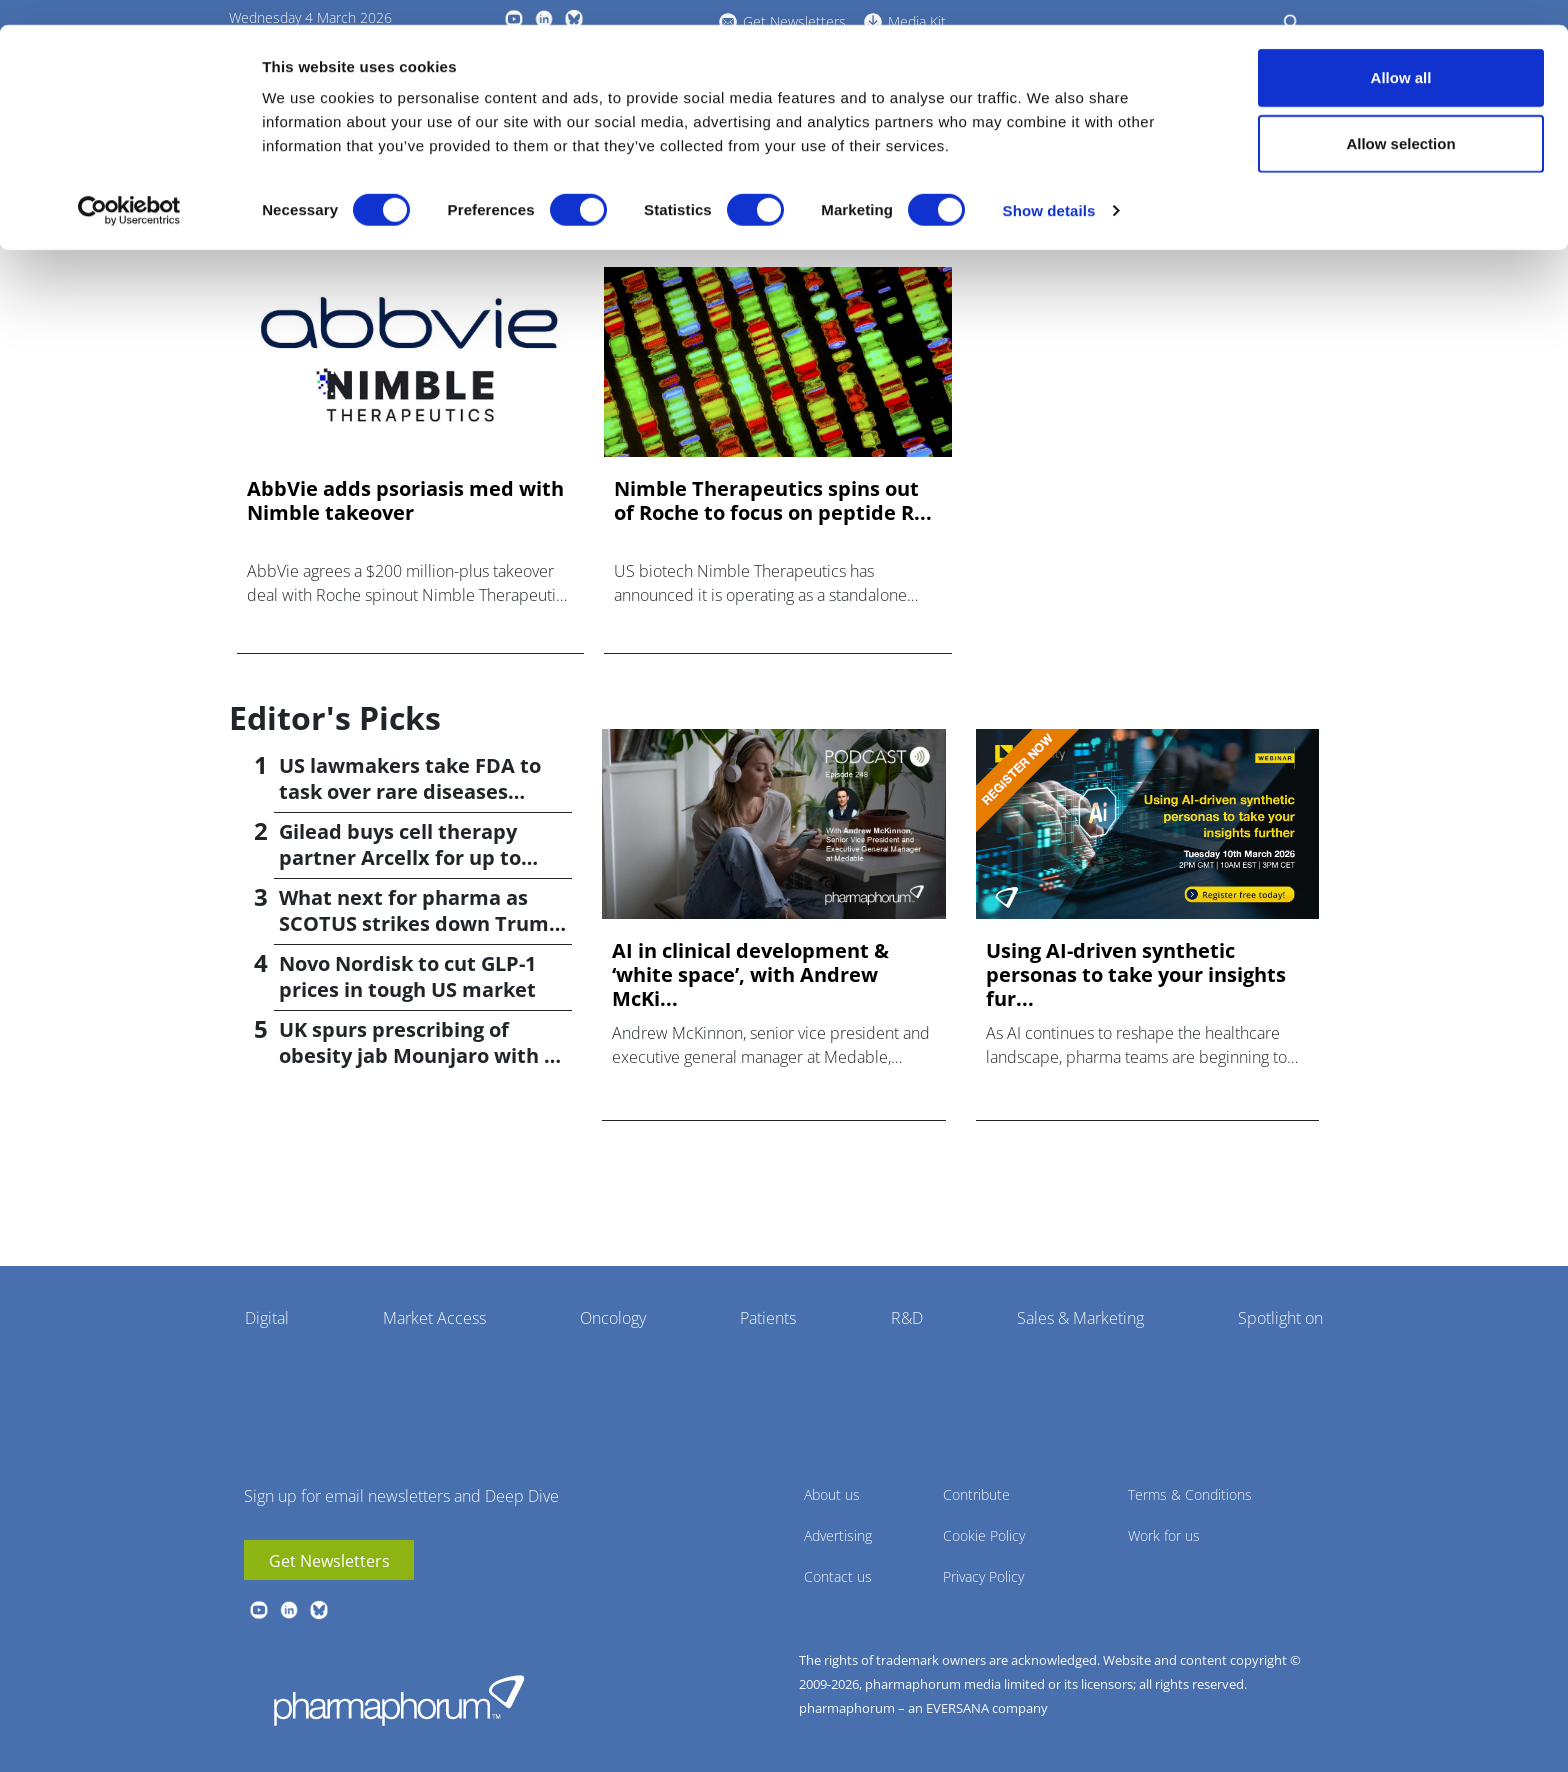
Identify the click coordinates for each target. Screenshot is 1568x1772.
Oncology (613, 1318)
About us (832, 1494)
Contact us (838, 1576)
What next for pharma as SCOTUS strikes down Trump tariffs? (420, 923)
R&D (907, 1318)
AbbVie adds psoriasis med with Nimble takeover (405, 501)
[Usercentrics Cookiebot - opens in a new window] (129, 186)
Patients (768, 1318)
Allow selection (1400, 118)
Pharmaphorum (399, 1700)
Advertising (838, 1535)
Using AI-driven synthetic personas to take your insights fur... (1136, 975)
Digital (267, 1318)
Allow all (1401, 52)
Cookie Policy (984, 1535)
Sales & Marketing (1080, 1318)
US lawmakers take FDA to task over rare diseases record (410, 791)
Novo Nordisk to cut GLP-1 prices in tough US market (407, 976)
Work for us (1164, 1535)
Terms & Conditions (1190, 1494)
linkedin (289, 1610)
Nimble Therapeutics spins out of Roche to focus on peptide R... (773, 501)
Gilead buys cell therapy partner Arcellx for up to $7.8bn (400, 857)
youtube (259, 1610)
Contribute (976, 1494)
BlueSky (319, 1610)
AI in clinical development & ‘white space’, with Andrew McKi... (750, 975)
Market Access (434, 1318)
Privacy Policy (983, 1576)
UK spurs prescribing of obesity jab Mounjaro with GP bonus (425, 1055)
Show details (1049, 185)
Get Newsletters (329, 1561)
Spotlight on (1280, 1318)
